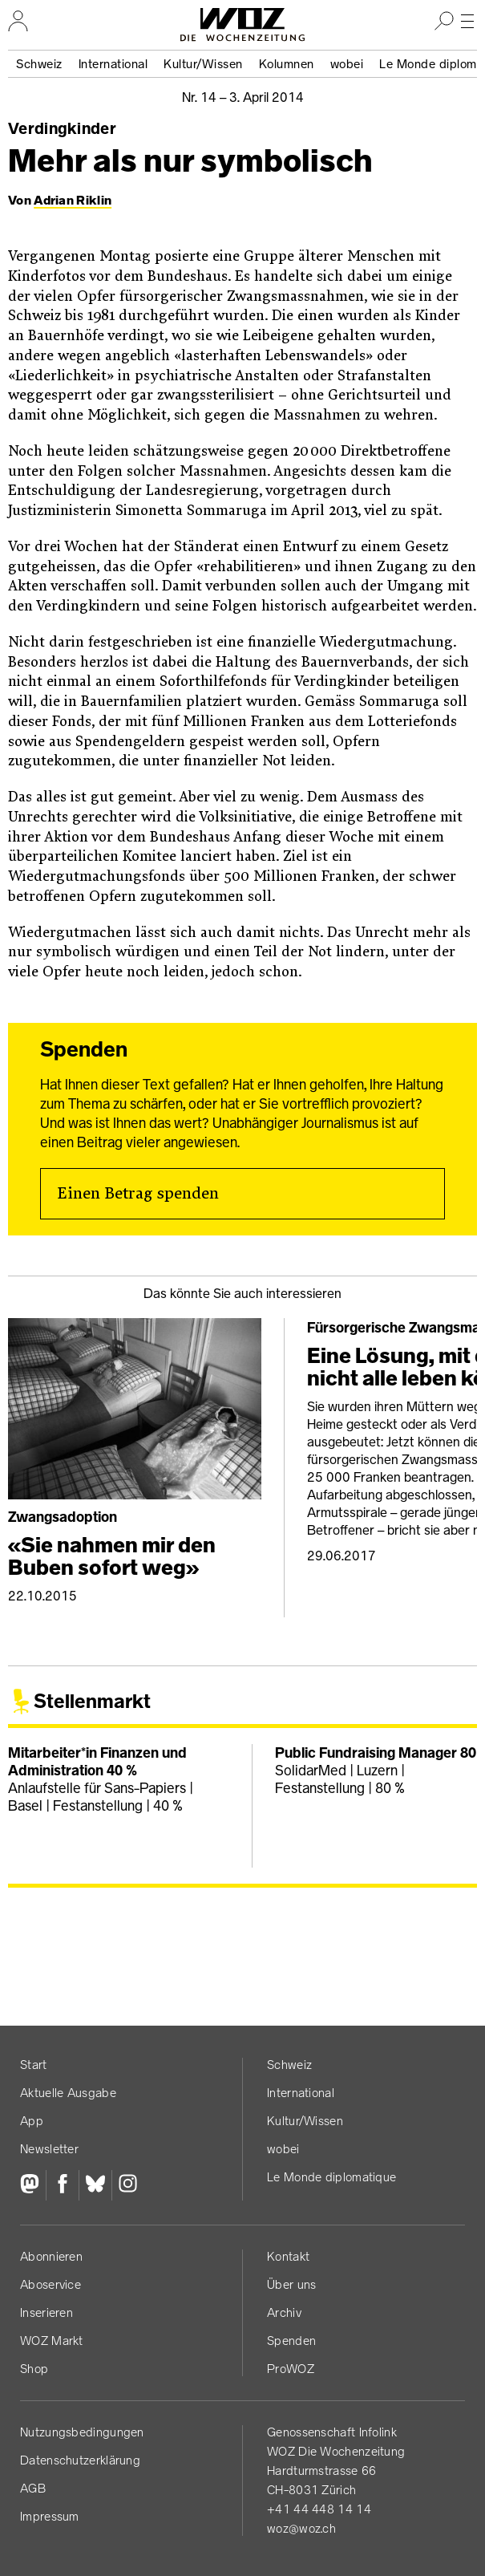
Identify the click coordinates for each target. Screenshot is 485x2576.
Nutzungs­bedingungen (82, 2432)
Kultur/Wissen (203, 64)
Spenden (291, 2340)
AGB (33, 2488)
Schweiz (39, 64)
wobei (347, 64)
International (113, 64)
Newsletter (49, 2149)
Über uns (291, 2284)
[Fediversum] (33, 2185)
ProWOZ (290, 2368)
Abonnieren (51, 2256)
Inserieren (46, 2312)
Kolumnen (286, 64)
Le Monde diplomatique (331, 2177)
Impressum (49, 2516)
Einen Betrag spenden (138, 1193)
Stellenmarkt (92, 1701)
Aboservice (50, 2284)
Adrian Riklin (72, 200)
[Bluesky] (95, 2185)
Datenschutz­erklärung (80, 2460)
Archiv (284, 2312)
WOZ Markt (51, 2340)
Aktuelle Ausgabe (68, 2092)
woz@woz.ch (301, 2528)
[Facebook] (62, 2185)
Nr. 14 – (243, 97)
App (31, 2121)
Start (33, 2064)
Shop (34, 2368)
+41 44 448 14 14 (319, 2509)
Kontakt (288, 2256)
